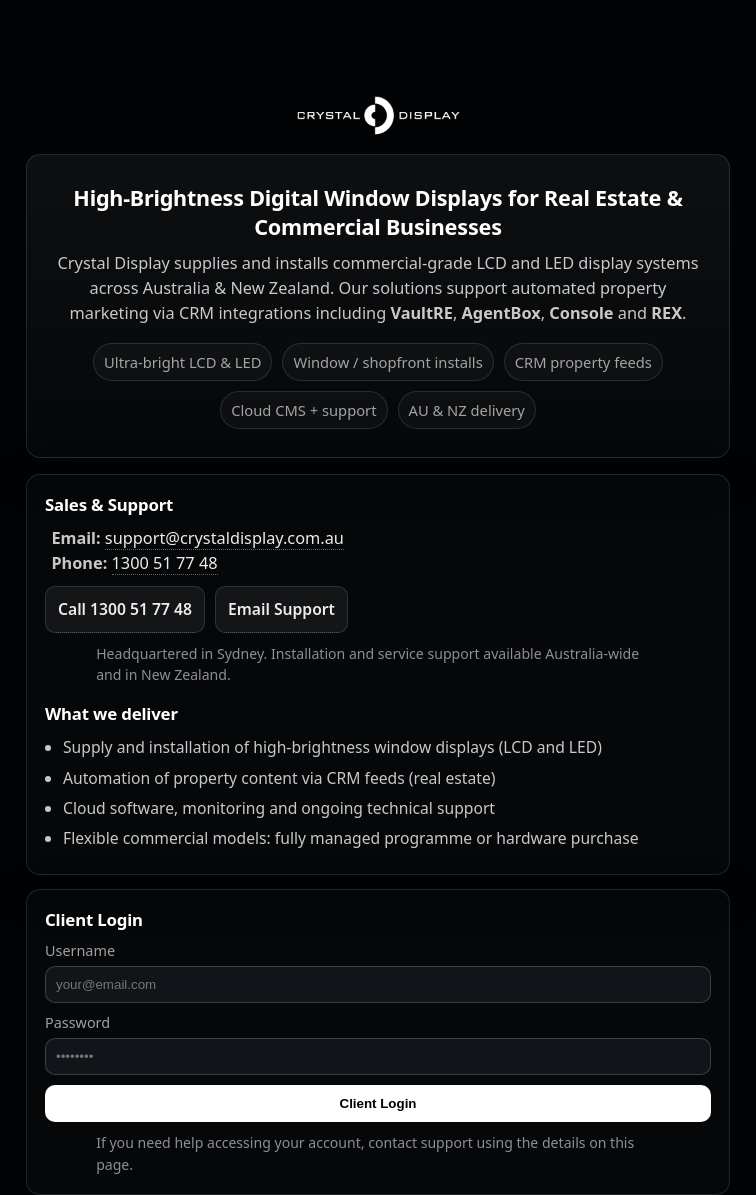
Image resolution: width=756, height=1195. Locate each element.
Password (77, 1022)
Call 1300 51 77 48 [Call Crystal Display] (125, 609)
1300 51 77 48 (165, 563)
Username (80, 950)
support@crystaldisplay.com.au (224, 538)
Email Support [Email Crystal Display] (281, 609)
